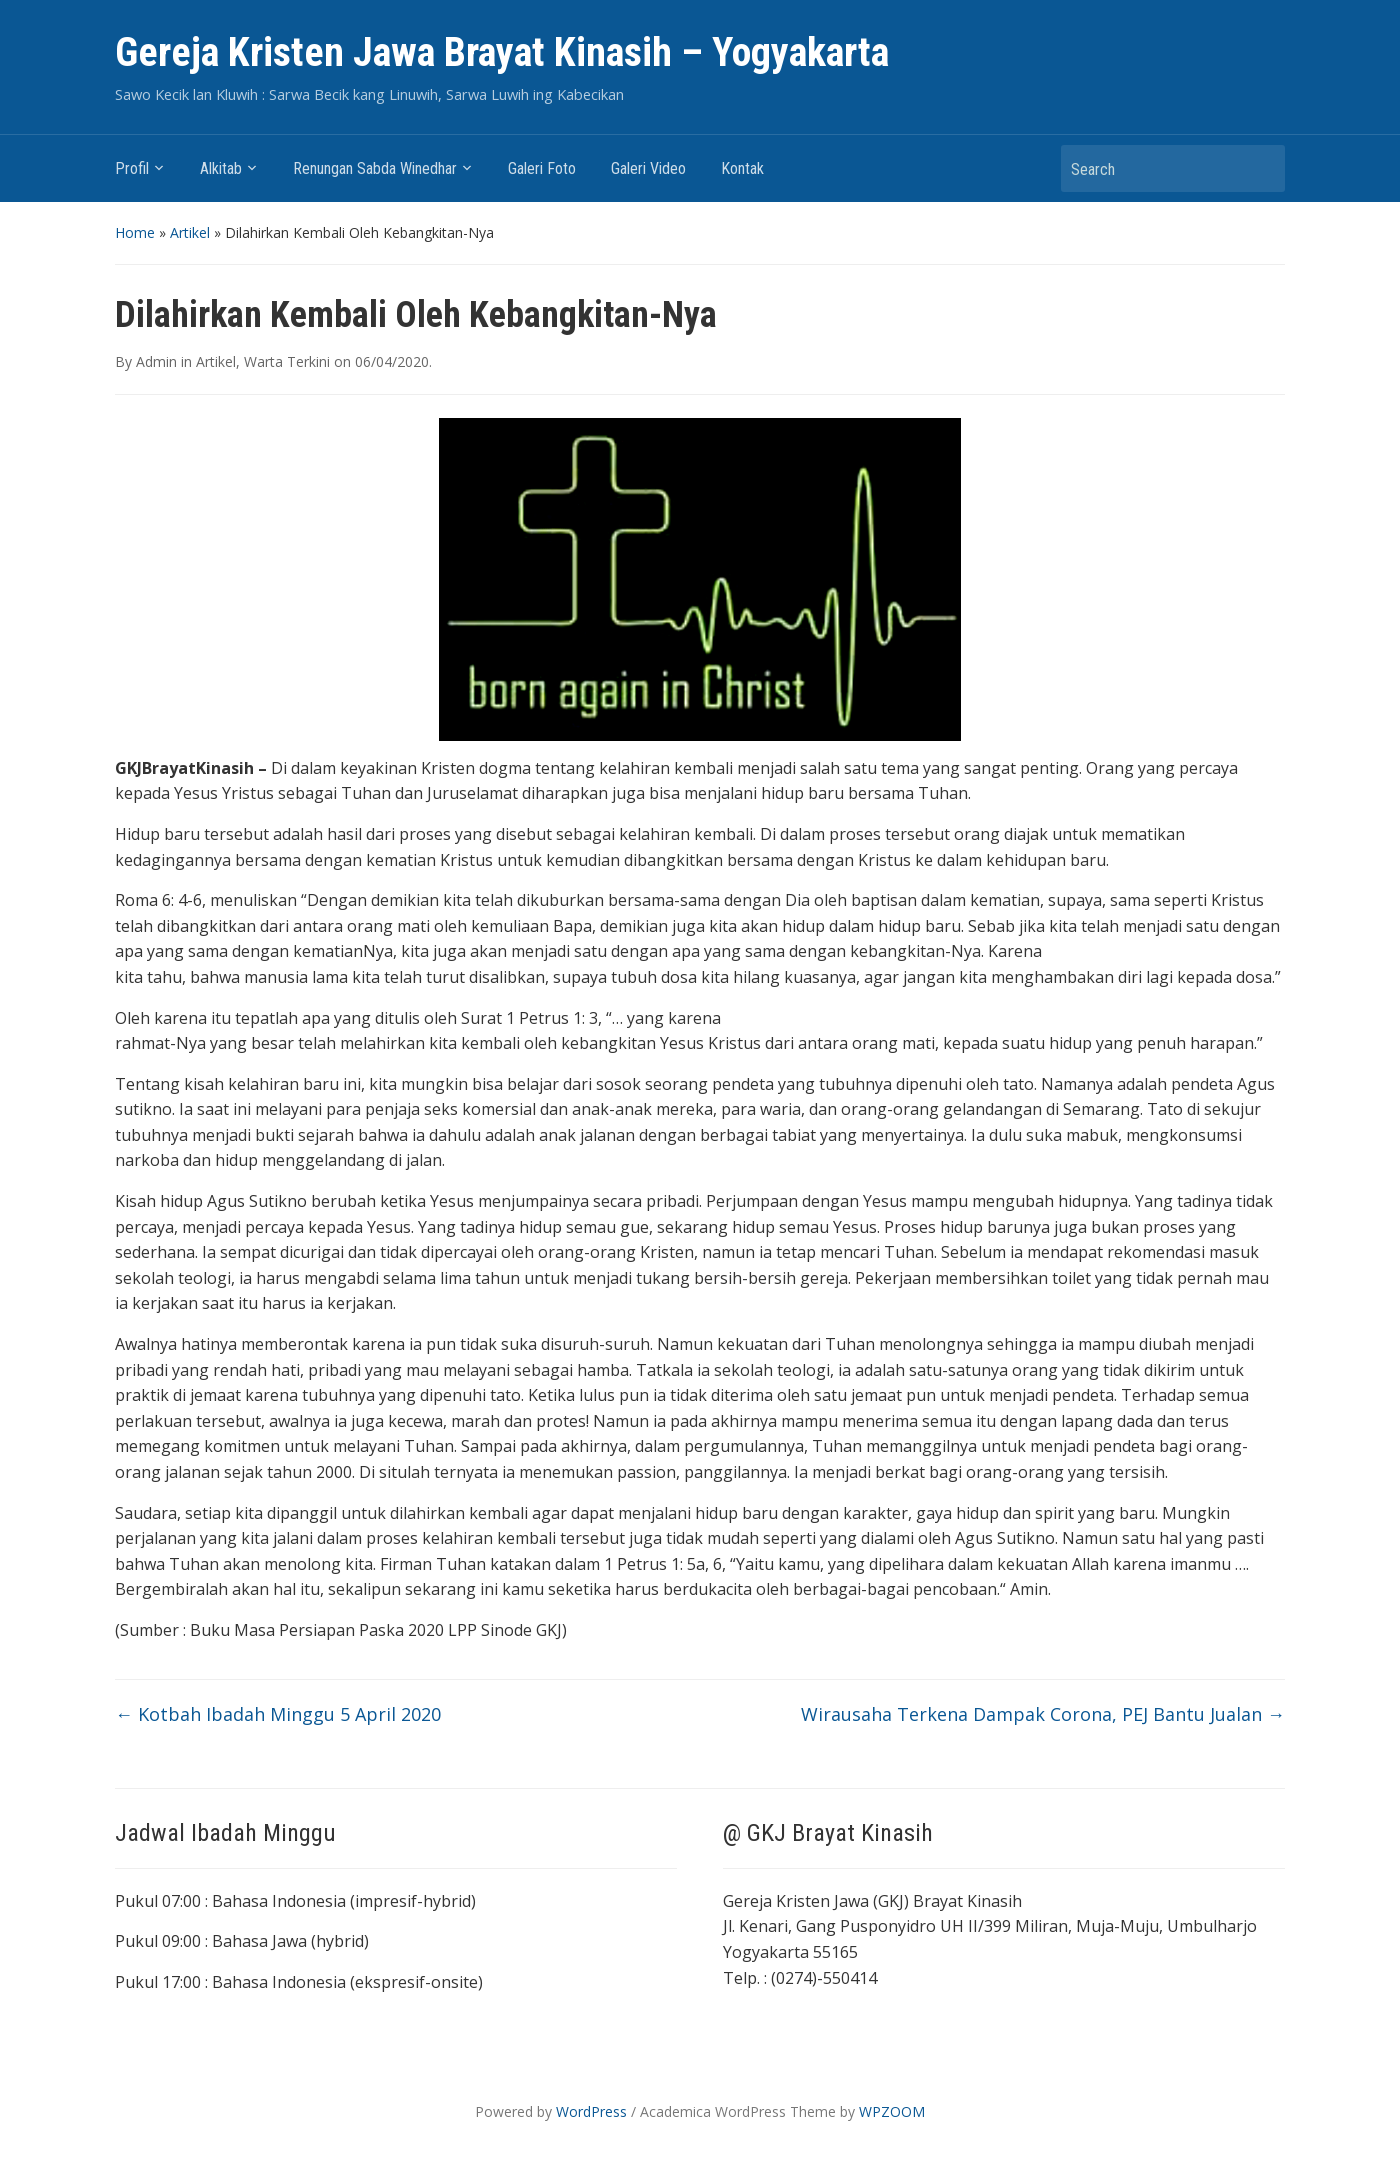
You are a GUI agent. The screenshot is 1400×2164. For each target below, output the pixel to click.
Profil (132, 168)
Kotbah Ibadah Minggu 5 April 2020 (278, 1714)
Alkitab (221, 168)
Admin (156, 361)
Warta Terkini (287, 361)
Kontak (742, 168)
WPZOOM (892, 2111)
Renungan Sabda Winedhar (375, 168)
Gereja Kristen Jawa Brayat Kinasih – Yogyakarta (502, 52)
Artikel (190, 232)
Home (135, 232)
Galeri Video (648, 168)
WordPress (591, 2111)
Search (1260, 168)
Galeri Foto (542, 168)
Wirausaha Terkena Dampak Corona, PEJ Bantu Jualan (1043, 1714)
